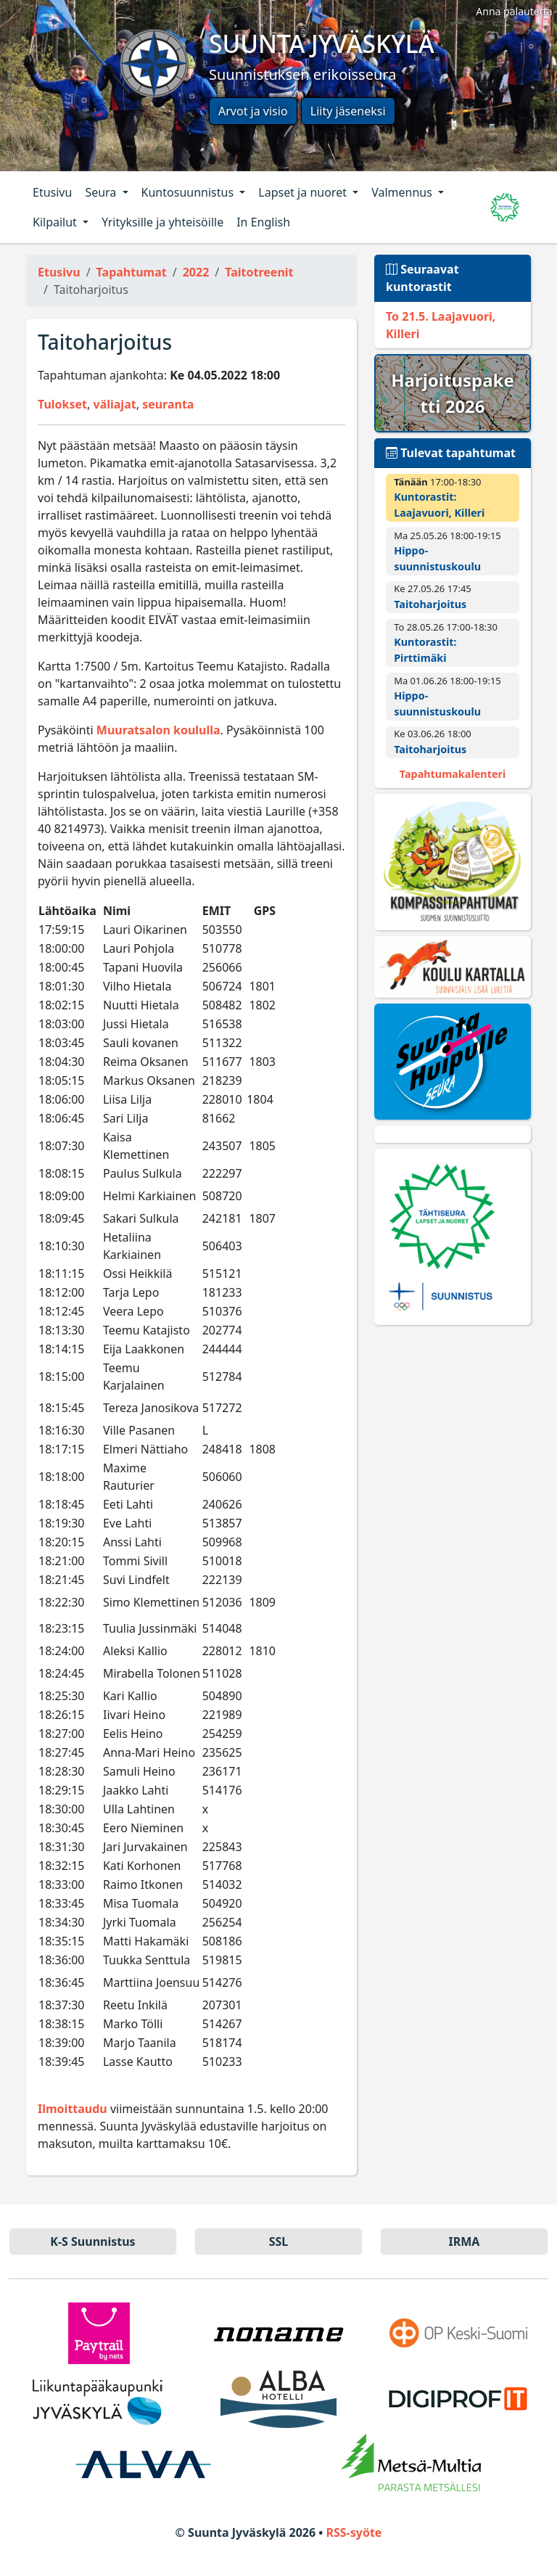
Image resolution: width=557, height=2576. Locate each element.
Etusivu (52, 192)
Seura (102, 192)
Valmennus (403, 192)
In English (263, 222)
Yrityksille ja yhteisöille (162, 222)
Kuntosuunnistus (189, 192)
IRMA (464, 2241)
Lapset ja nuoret (304, 192)
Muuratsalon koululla (158, 730)
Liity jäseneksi (348, 111)
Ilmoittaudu (72, 2109)
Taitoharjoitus (430, 604)
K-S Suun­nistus (92, 2241)
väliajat (115, 404)
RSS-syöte (353, 2532)
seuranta (168, 404)
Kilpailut (56, 222)
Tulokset (62, 404)
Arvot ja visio (253, 111)
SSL (279, 2241)
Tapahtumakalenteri (453, 774)
